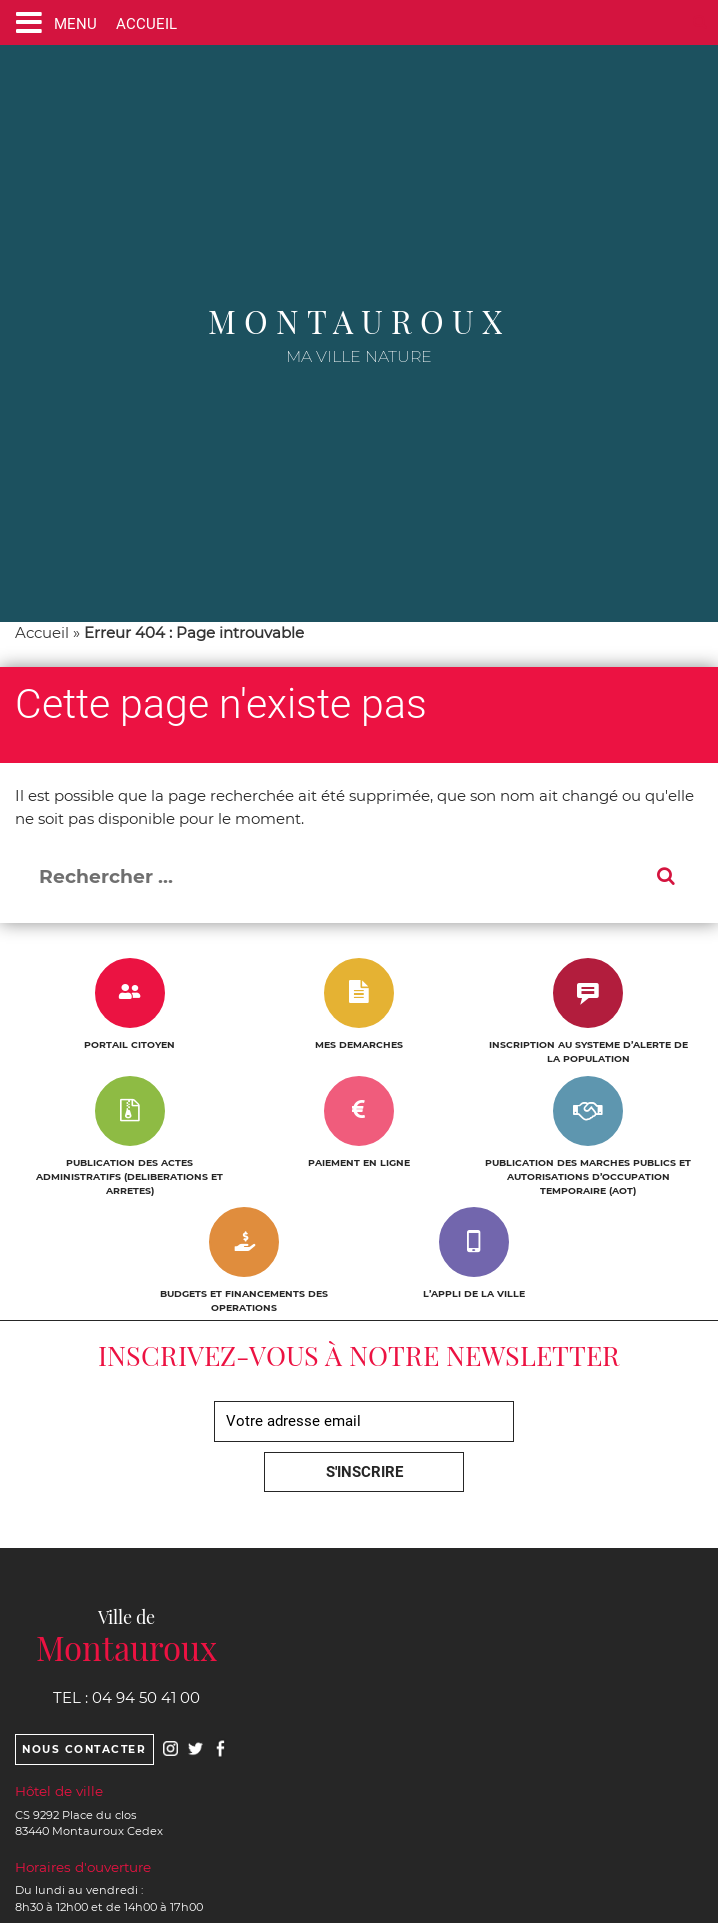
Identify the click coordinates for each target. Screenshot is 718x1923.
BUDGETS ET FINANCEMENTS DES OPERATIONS (244, 1300)
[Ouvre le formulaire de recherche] (700, 22)
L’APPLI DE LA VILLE (474, 1293)
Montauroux (359, 320)
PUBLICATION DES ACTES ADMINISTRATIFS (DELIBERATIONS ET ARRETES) (129, 1176)
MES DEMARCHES (359, 1044)
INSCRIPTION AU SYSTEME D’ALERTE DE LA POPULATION (588, 1051)
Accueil (42, 632)
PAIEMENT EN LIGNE (359, 1162)
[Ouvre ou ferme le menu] (52, 22)
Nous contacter (84, 1749)
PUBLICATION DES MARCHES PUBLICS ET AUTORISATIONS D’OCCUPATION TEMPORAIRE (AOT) (588, 1176)
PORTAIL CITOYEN (129, 1044)
